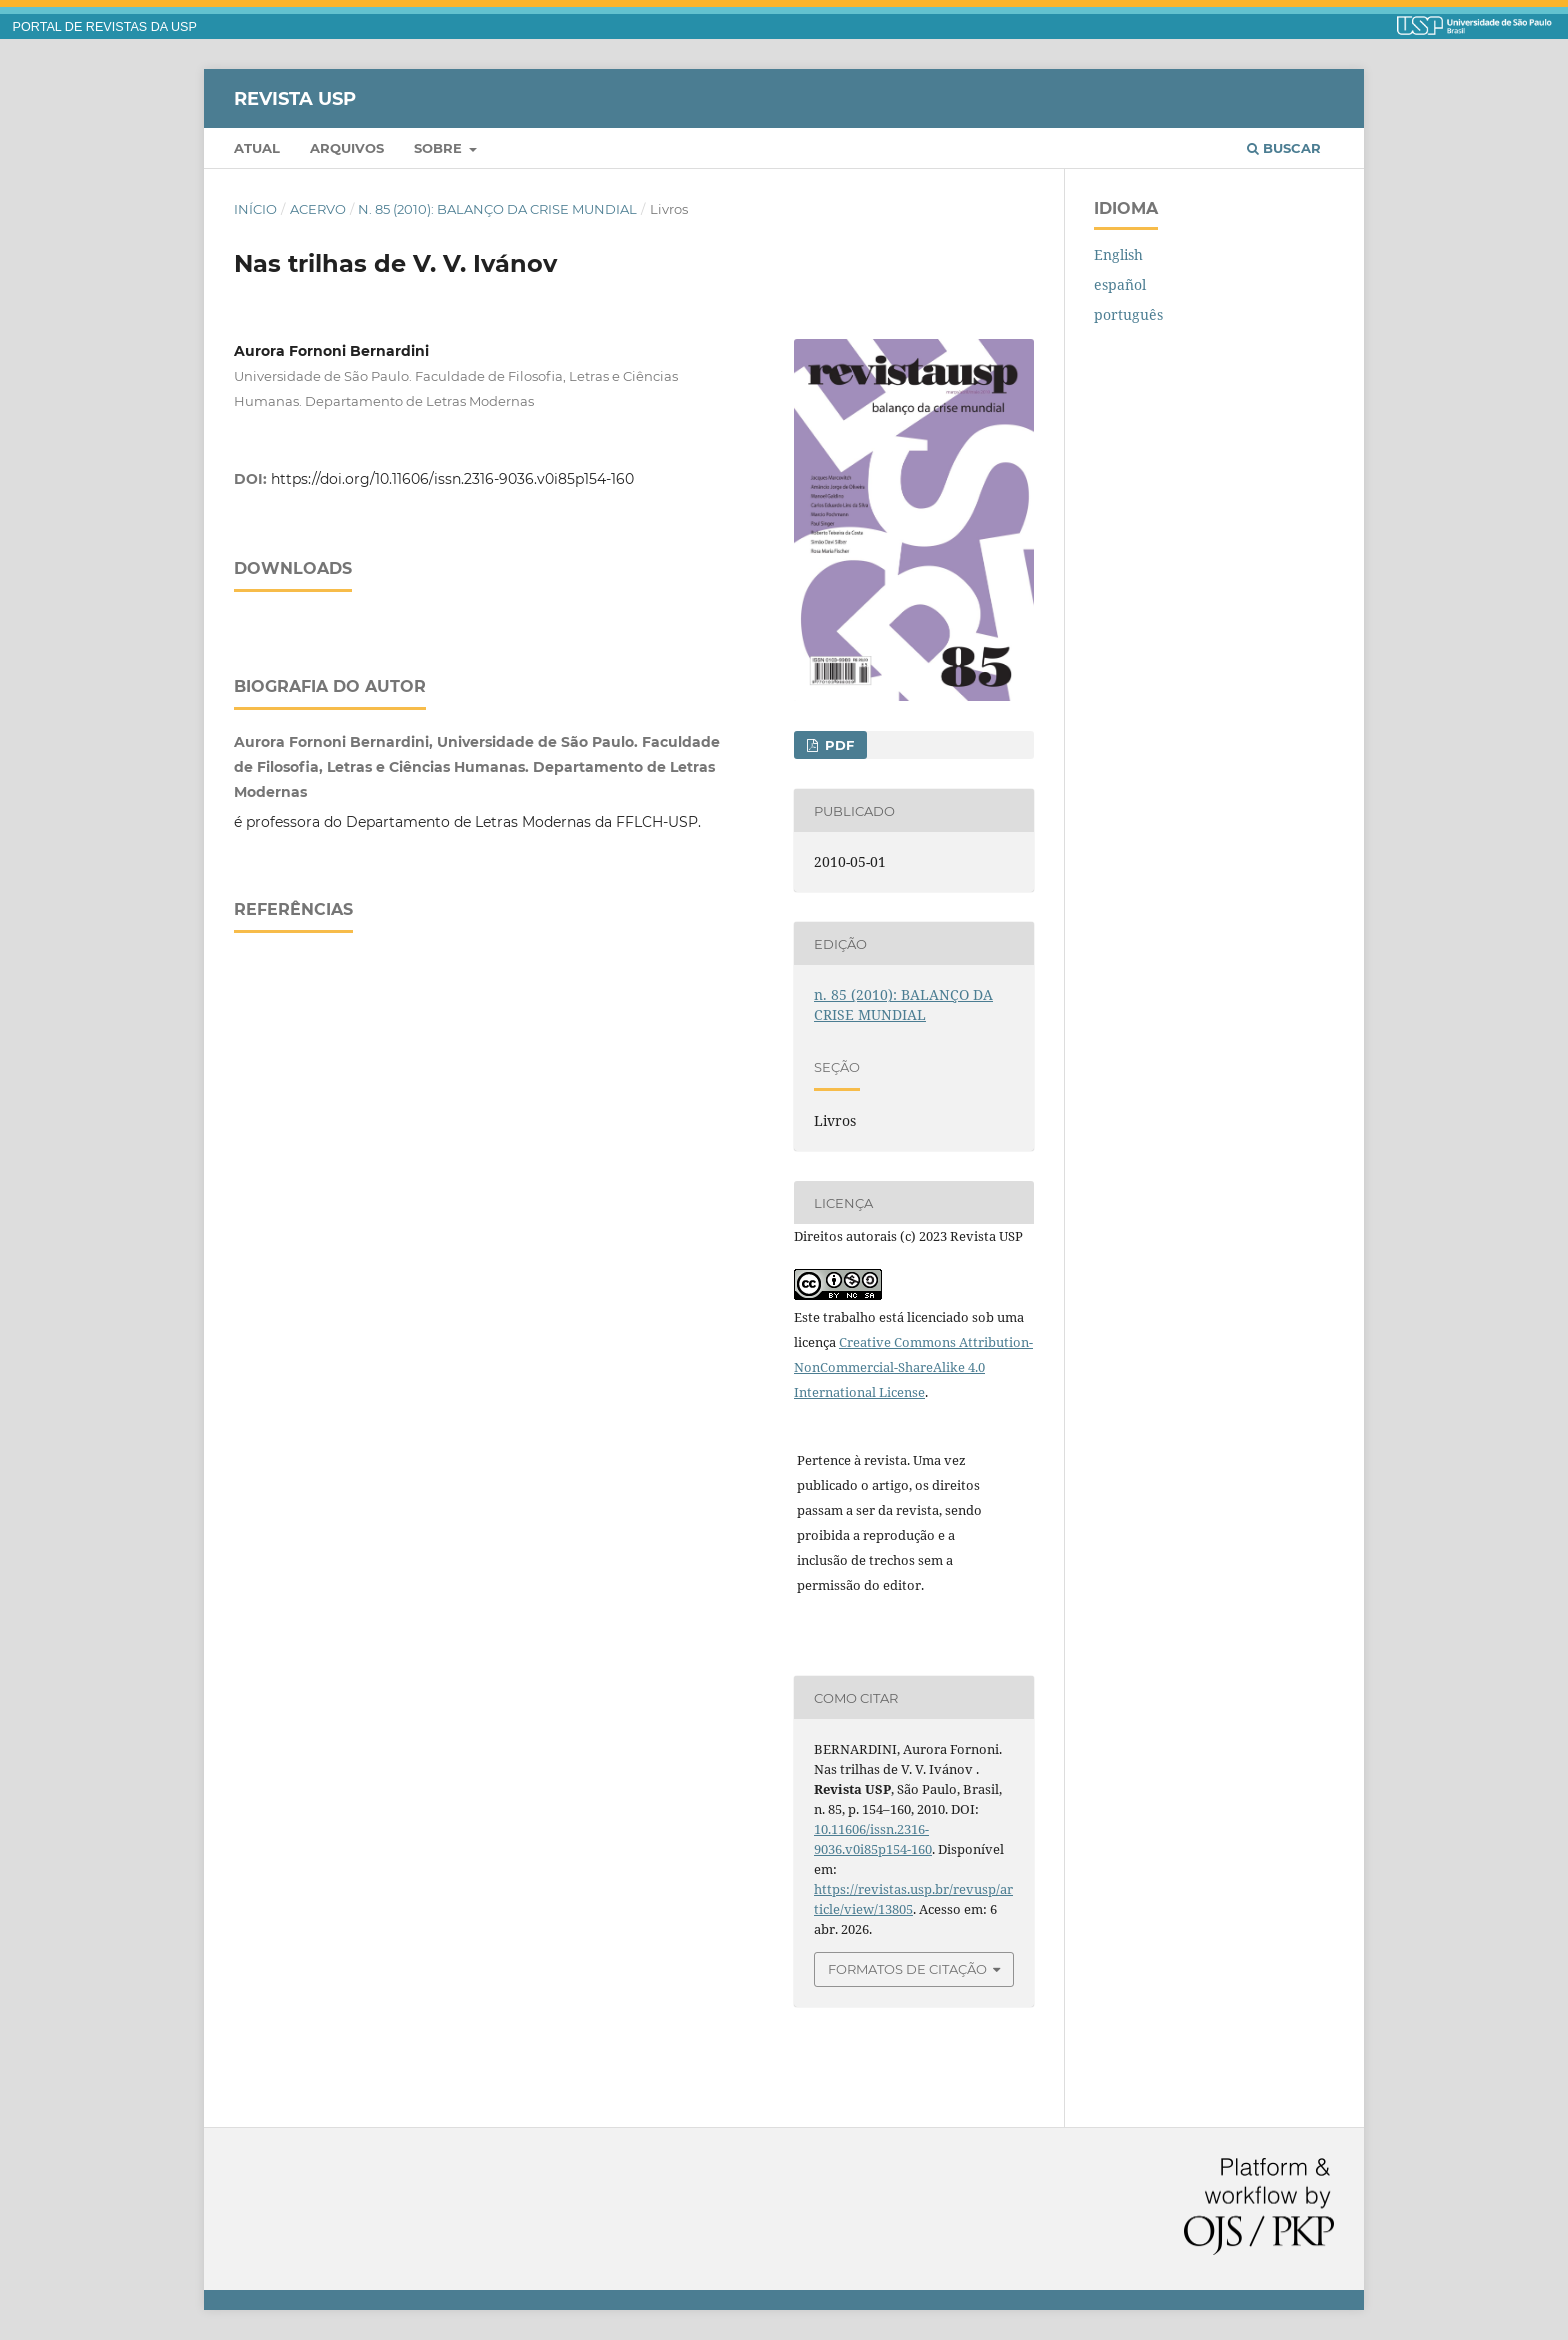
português (1128, 314)
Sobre (440, 148)
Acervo (318, 209)
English (1118, 254)
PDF (837, 745)
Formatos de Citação (907, 1969)
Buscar (1284, 148)
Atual (257, 148)
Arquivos (347, 148)
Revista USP (295, 98)
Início (255, 209)
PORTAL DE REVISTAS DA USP (105, 27)
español (1120, 284)
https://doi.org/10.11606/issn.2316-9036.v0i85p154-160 (452, 479)
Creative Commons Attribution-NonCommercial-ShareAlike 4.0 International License (913, 1367)
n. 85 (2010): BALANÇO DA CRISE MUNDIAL (497, 209)
